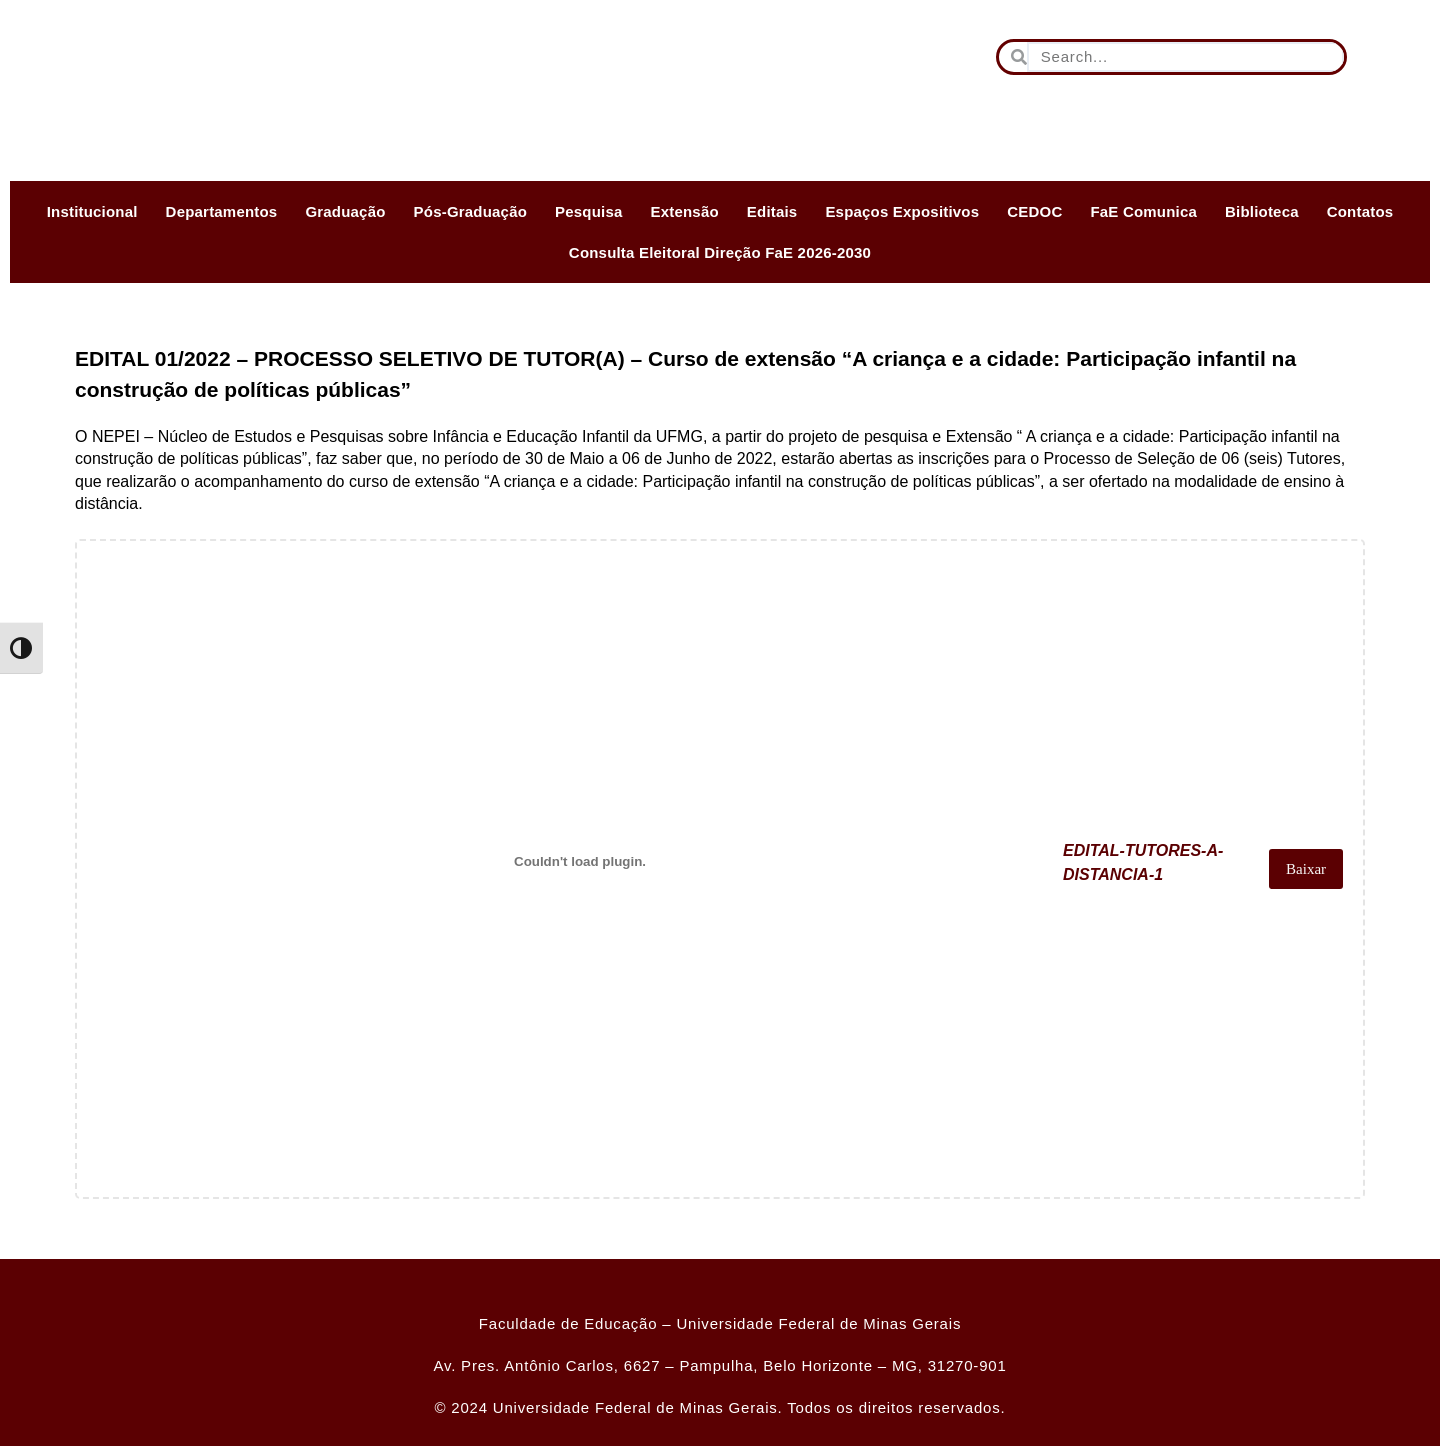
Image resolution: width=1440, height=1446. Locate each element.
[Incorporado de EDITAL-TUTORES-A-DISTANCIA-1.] (574, 861)
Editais (772, 211)
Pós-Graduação (470, 211)
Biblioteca (1262, 211)
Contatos (1360, 211)
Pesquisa (588, 211)
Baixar (1303, 869)
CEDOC (1034, 211)
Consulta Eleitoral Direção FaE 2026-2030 (720, 252)
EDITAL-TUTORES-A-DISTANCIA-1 (1132, 868)
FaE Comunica (1143, 211)
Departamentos (222, 211)
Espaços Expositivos (902, 211)
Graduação (345, 211)
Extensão (685, 211)
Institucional (92, 211)
